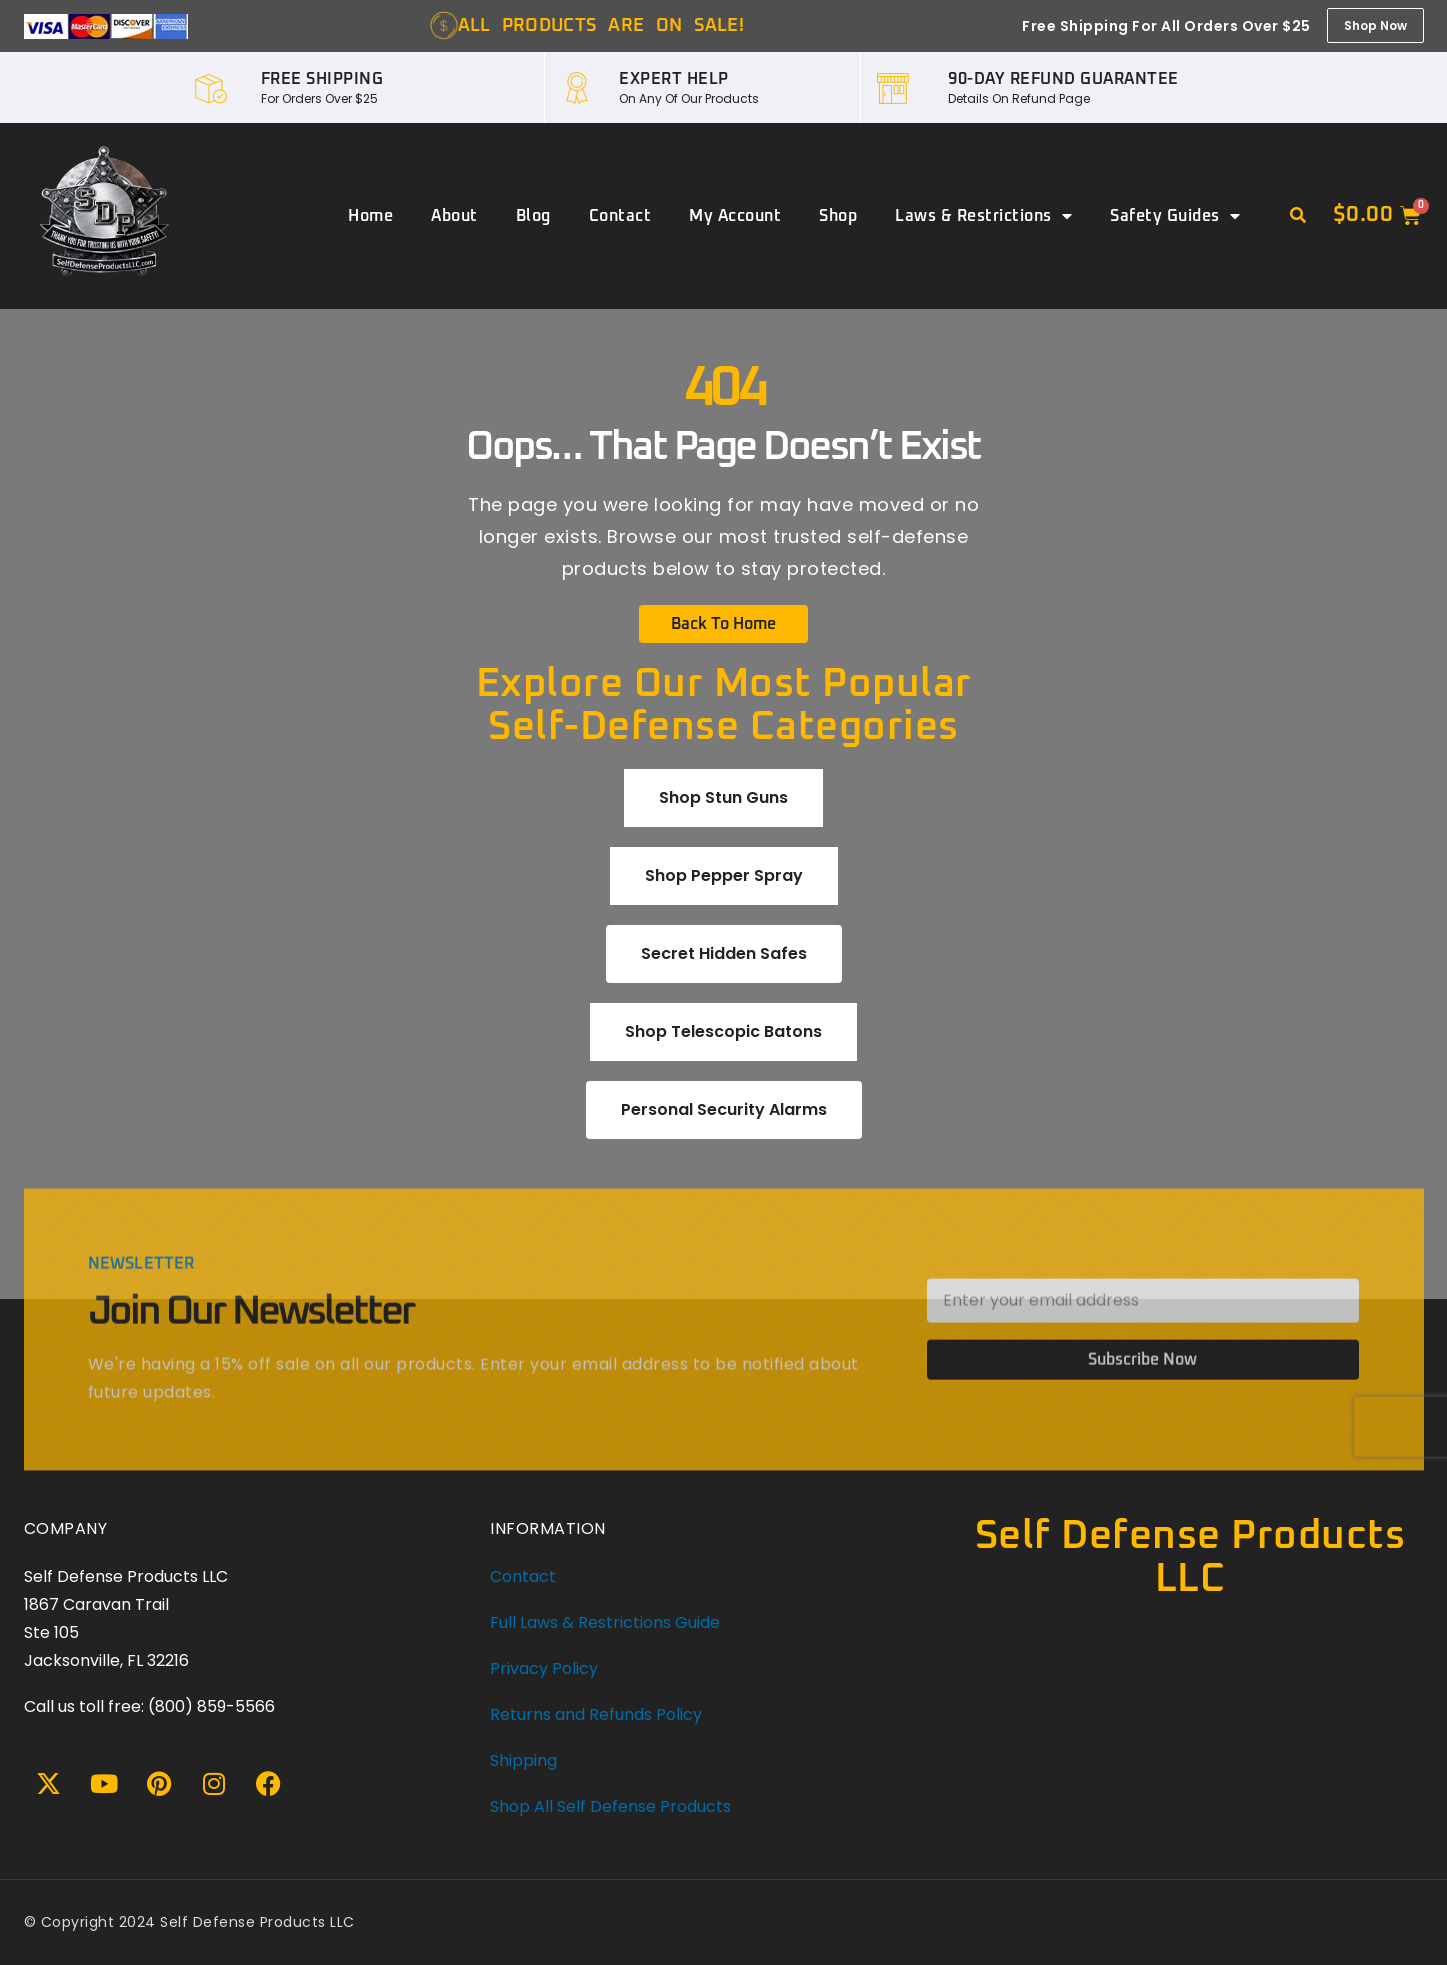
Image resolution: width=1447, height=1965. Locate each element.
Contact (620, 216)
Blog (533, 216)
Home (370, 216)
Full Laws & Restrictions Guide (605, 1622)
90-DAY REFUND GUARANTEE (1063, 79)
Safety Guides (1175, 216)
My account (735, 216)
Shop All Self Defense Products (610, 1806)
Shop (838, 216)
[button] (1298, 216)
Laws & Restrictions (983, 216)
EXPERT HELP (674, 79)
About (454, 216)
